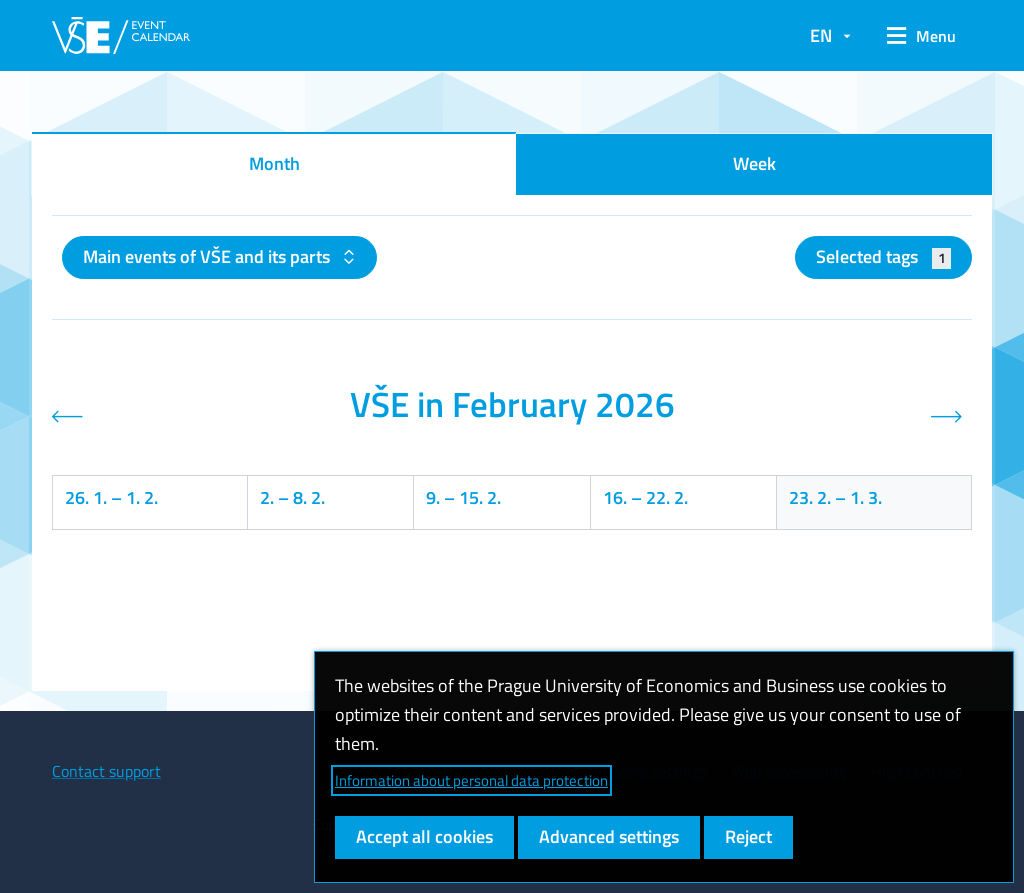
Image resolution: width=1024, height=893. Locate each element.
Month (274, 163)
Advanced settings (609, 836)
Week (754, 163)
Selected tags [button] (883, 256)
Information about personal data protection (471, 780)
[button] (921, 36)
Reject (748, 836)
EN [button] (821, 35)
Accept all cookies (424, 836)
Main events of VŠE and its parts (208, 256)
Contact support (106, 771)
